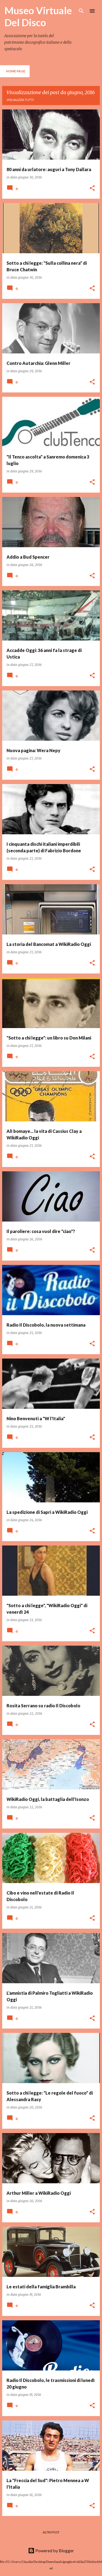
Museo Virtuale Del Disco (38, 16)
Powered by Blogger (51, 2550)
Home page (15, 71)
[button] (92, 188)
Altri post (51, 2532)
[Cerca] (81, 10)
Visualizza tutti (20, 100)
